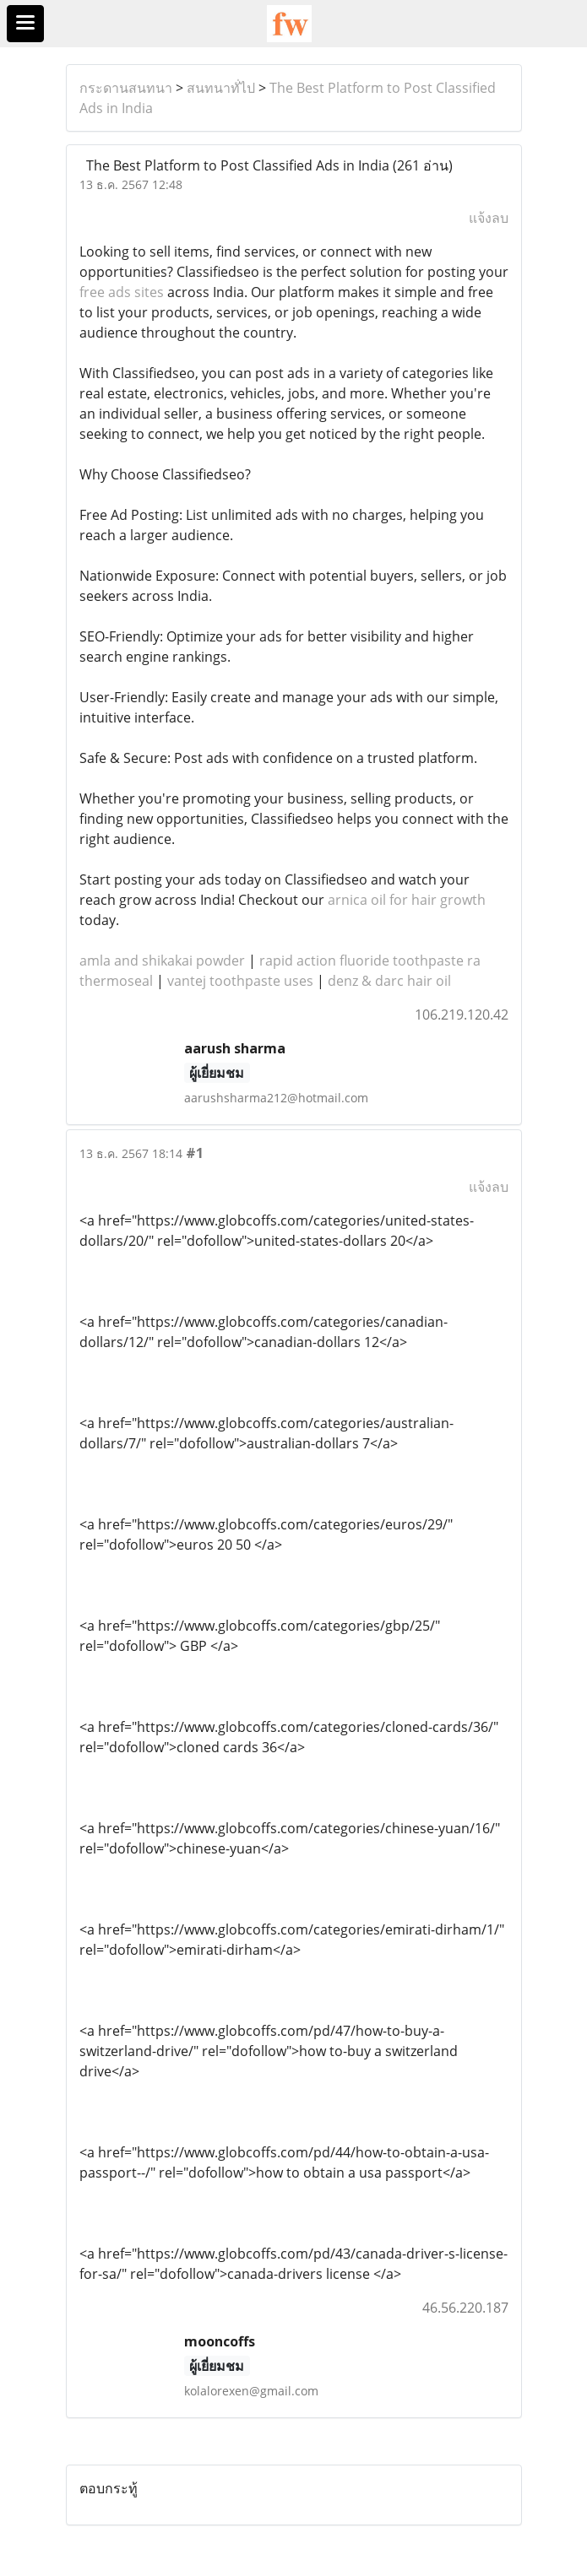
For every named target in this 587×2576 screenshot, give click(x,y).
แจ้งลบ (488, 217)
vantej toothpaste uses (240, 980)
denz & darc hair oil (389, 980)
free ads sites (121, 292)
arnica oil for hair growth (407, 899)
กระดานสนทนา (125, 87)
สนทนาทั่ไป (221, 87)
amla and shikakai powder (162, 960)
